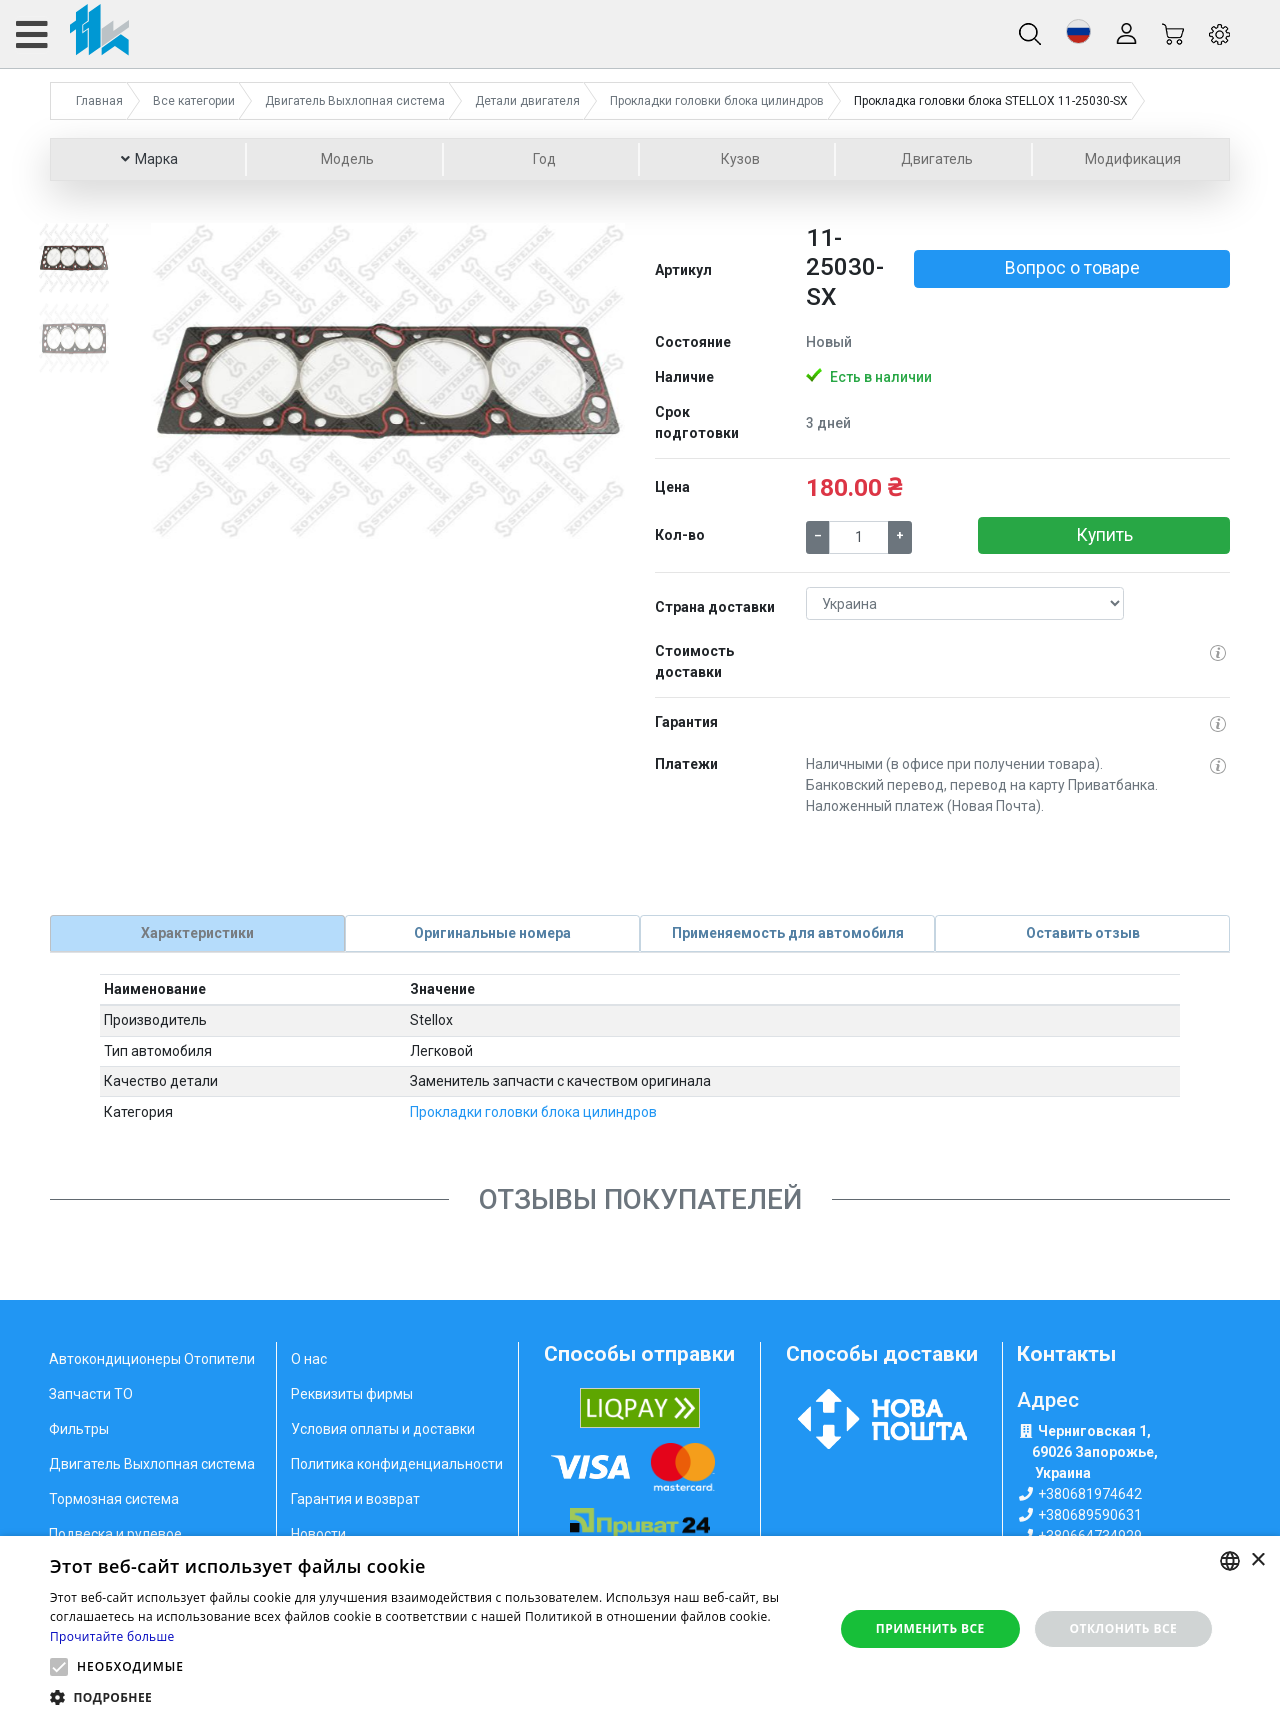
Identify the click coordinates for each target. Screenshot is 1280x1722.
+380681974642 (1090, 1493)
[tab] (197, 933)
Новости (318, 1534)
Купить (1104, 535)
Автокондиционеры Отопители (152, 1359)
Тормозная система (114, 1499)
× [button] (1257, 1560)
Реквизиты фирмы (352, 1394)
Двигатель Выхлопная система (152, 1464)
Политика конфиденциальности (397, 1464)
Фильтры (79, 1429)
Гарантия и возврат (355, 1499)
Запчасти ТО (91, 1394)
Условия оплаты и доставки (383, 1429)
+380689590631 (1090, 1514)
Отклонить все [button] (1123, 1628)
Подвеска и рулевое (115, 1534)
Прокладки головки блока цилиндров (533, 1111)
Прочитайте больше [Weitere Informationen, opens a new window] (112, 1636)
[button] (1078, 31)
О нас (309, 1359)
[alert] (640, 1629)
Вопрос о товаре (1072, 268)
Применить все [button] (930, 1628)
